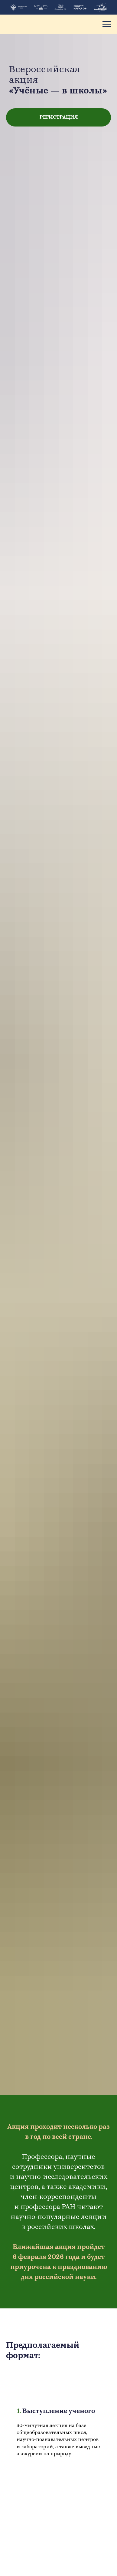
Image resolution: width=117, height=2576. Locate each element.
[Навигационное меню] (106, 24)
